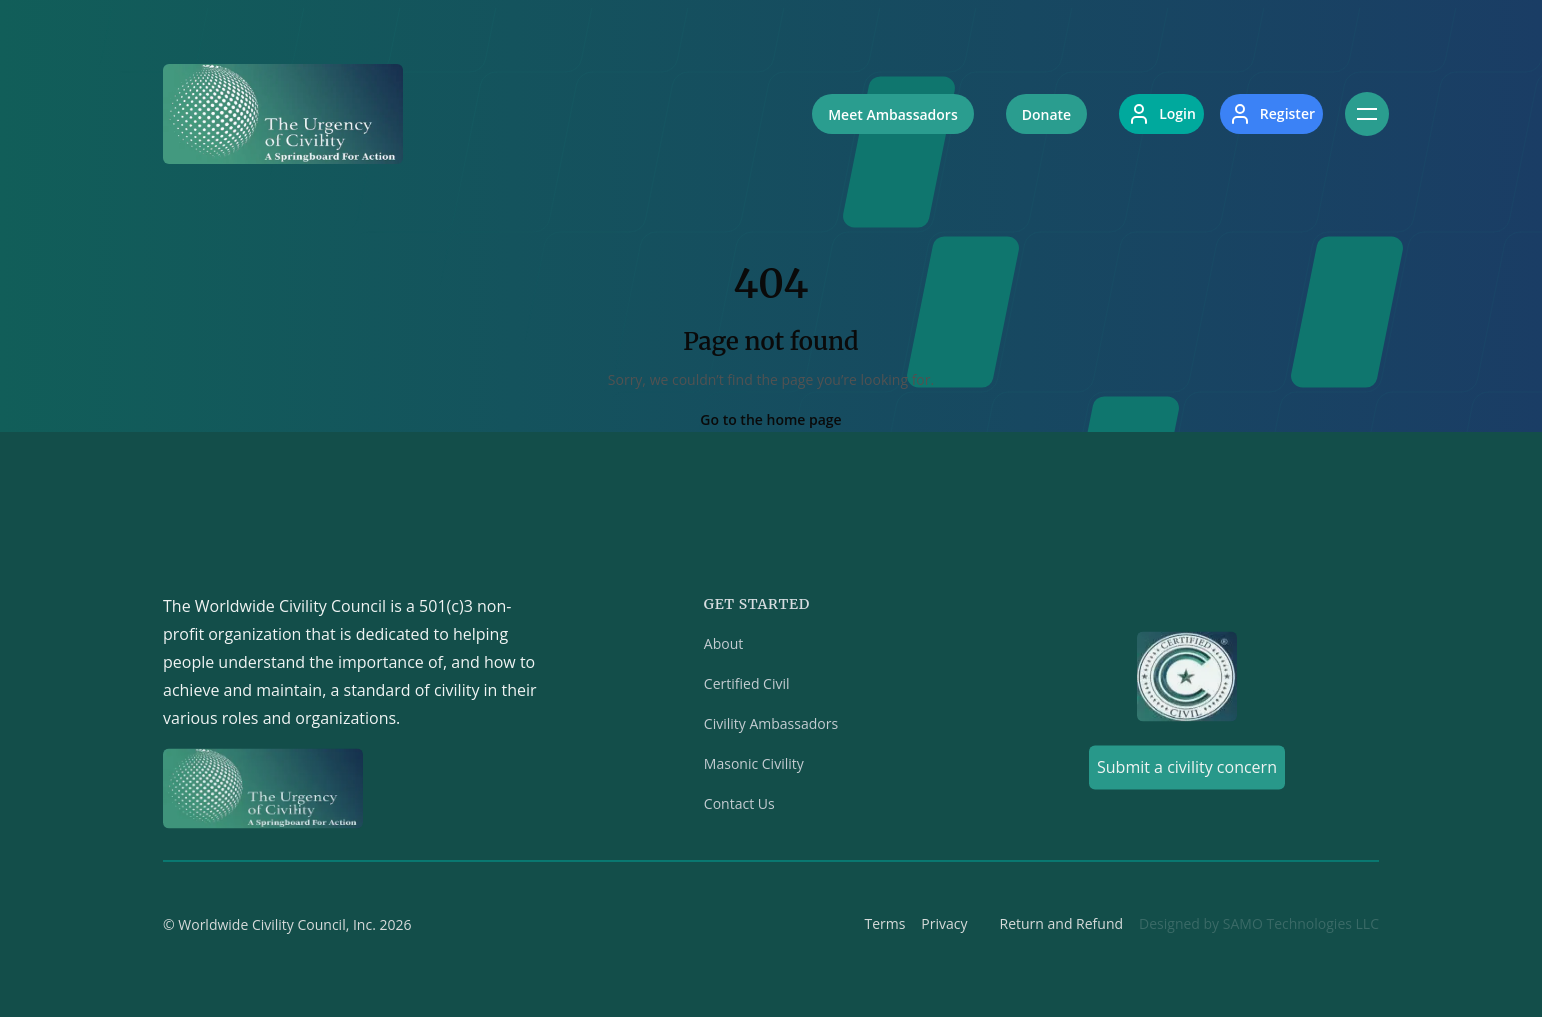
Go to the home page (770, 419)
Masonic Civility (754, 767)
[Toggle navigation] (1367, 114)
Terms (884, 927)
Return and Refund (1062, 927)
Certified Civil (747, 687)
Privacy (944, 927)
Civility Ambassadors (771, 727)
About (723, 647)
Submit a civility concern (1187, 771)
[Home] (283, 114)
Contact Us (739, 807)
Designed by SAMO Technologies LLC (1259, 927)
